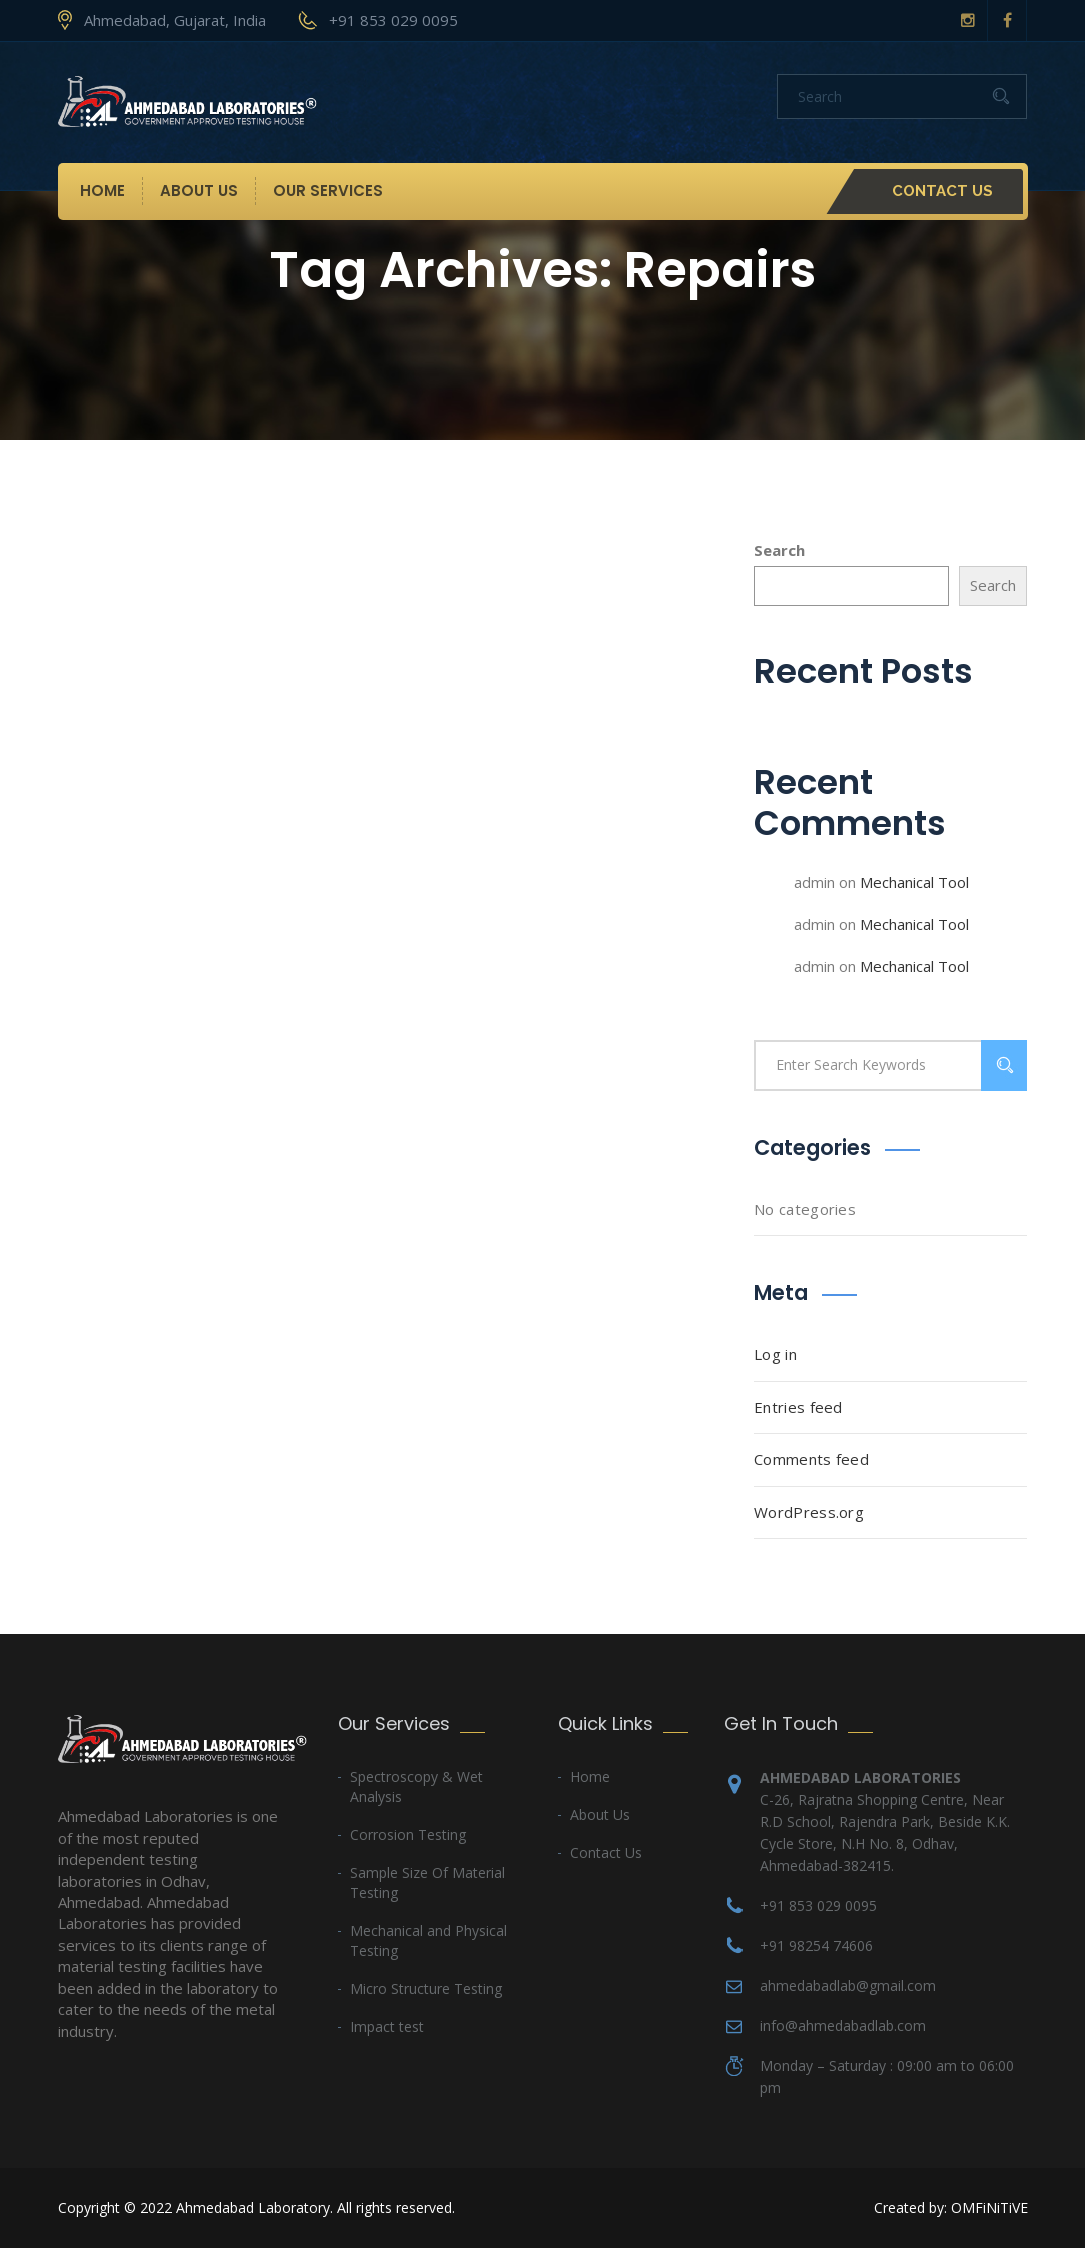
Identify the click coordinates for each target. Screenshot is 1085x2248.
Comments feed (811, 1459)
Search (779, 550)
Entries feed (798, 1407)
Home (102, 190)
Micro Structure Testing (426, 1988)
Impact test (387, 2026)
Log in (775, 1354)
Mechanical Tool (914, 882)
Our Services (328, 190)
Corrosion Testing (408, 1834)
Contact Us (942, 191)
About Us (199, 190)
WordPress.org (809, 1512)
